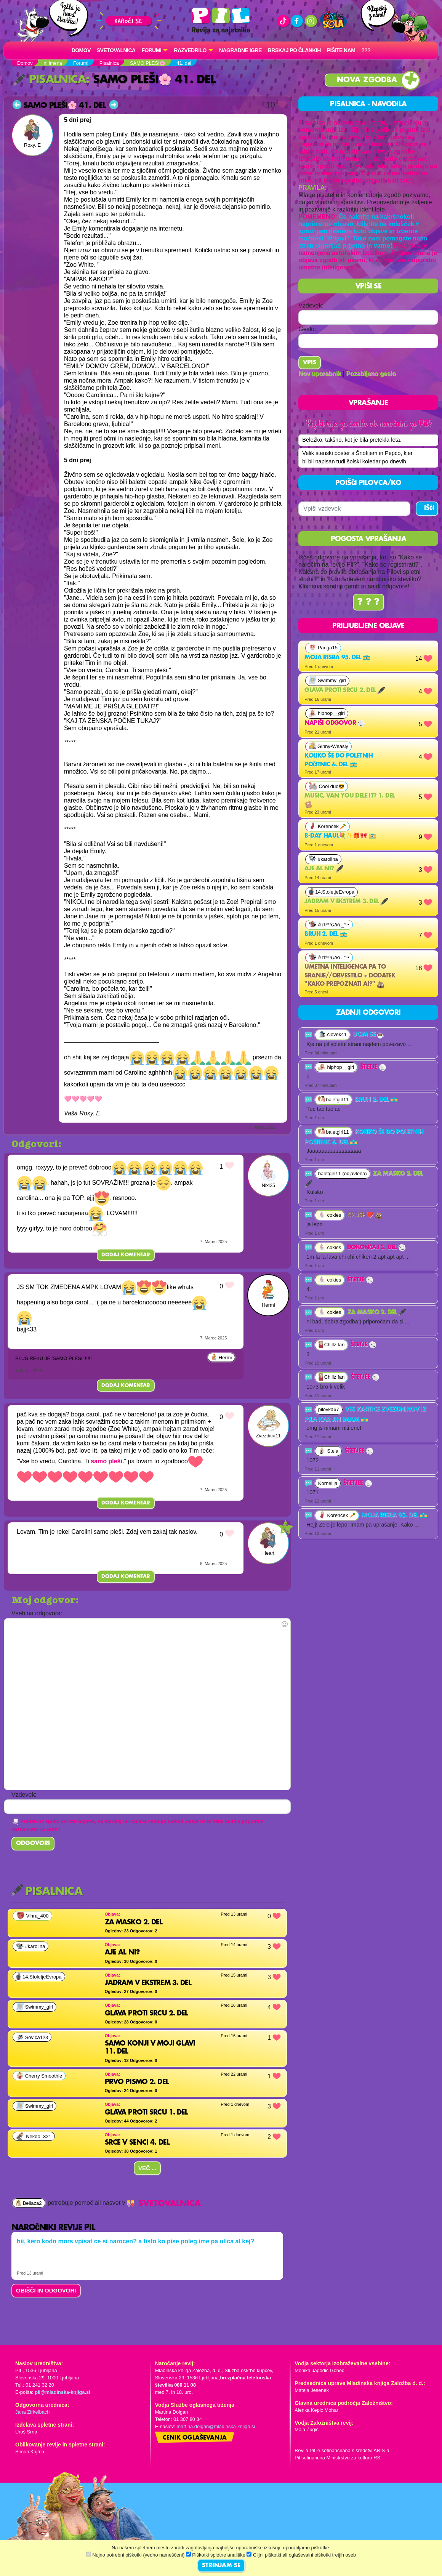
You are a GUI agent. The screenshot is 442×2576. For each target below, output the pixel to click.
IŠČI (429, 520)
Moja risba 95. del (337, 669)
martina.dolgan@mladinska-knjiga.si (216, 2426)
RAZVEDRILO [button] (190, 50)
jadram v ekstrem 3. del (346, 913)
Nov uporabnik (319, 373)
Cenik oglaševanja (195, 2438)
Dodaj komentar (125, 1255)
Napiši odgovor (334, 735)
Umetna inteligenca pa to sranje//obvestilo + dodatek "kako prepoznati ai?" (349, 987)
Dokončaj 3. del (376, 1259)
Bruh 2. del (326, 946)
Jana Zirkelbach (32, 2412)
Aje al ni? (323, 881)
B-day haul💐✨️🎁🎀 (340, 847)
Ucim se (368, 1046)
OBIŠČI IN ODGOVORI (46, 2290)
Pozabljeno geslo (371, 373)
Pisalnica (49, 80)
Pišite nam (341, 50)
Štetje (373, 1079)
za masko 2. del (376, 1324)
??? (365, 50)
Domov (81, 50)
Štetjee (365, 1389)
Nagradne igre (240, 50)
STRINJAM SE (221, 2566)
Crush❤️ (365, 1227)
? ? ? (368, 613)
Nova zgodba (367, 80)
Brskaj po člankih (294, 50)
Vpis (309, 363)
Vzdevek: (310, 305)
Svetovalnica (116, 50)
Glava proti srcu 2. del (344, 702)
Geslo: (307, 329)
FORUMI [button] (152, 50)
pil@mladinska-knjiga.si (62, 2392)
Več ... (147, 2168)
